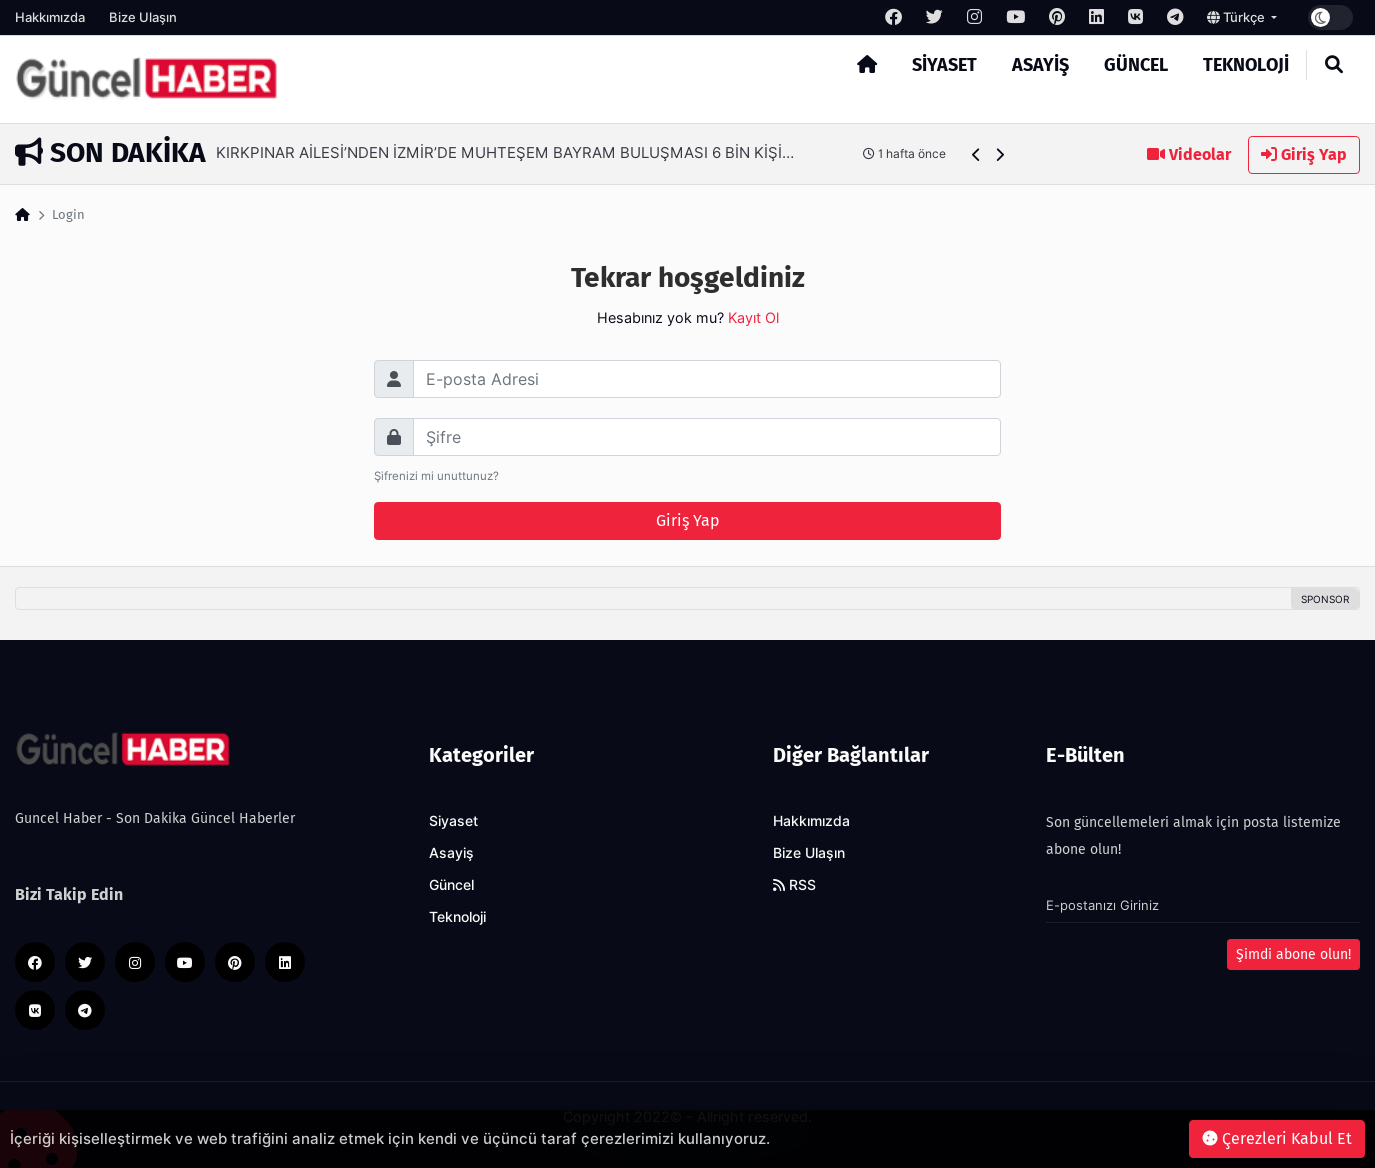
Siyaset (944, 65)
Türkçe (1237, 17)
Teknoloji (1246, 65)
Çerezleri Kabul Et (1277, 1138)
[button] (976, 154)
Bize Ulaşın (143, 17)
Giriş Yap (1304, 154)
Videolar (1189, 154)
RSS (794, 885)
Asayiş (1040, 65)
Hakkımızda (50, 17)
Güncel (1136, 65)
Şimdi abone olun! (1293, 954)
